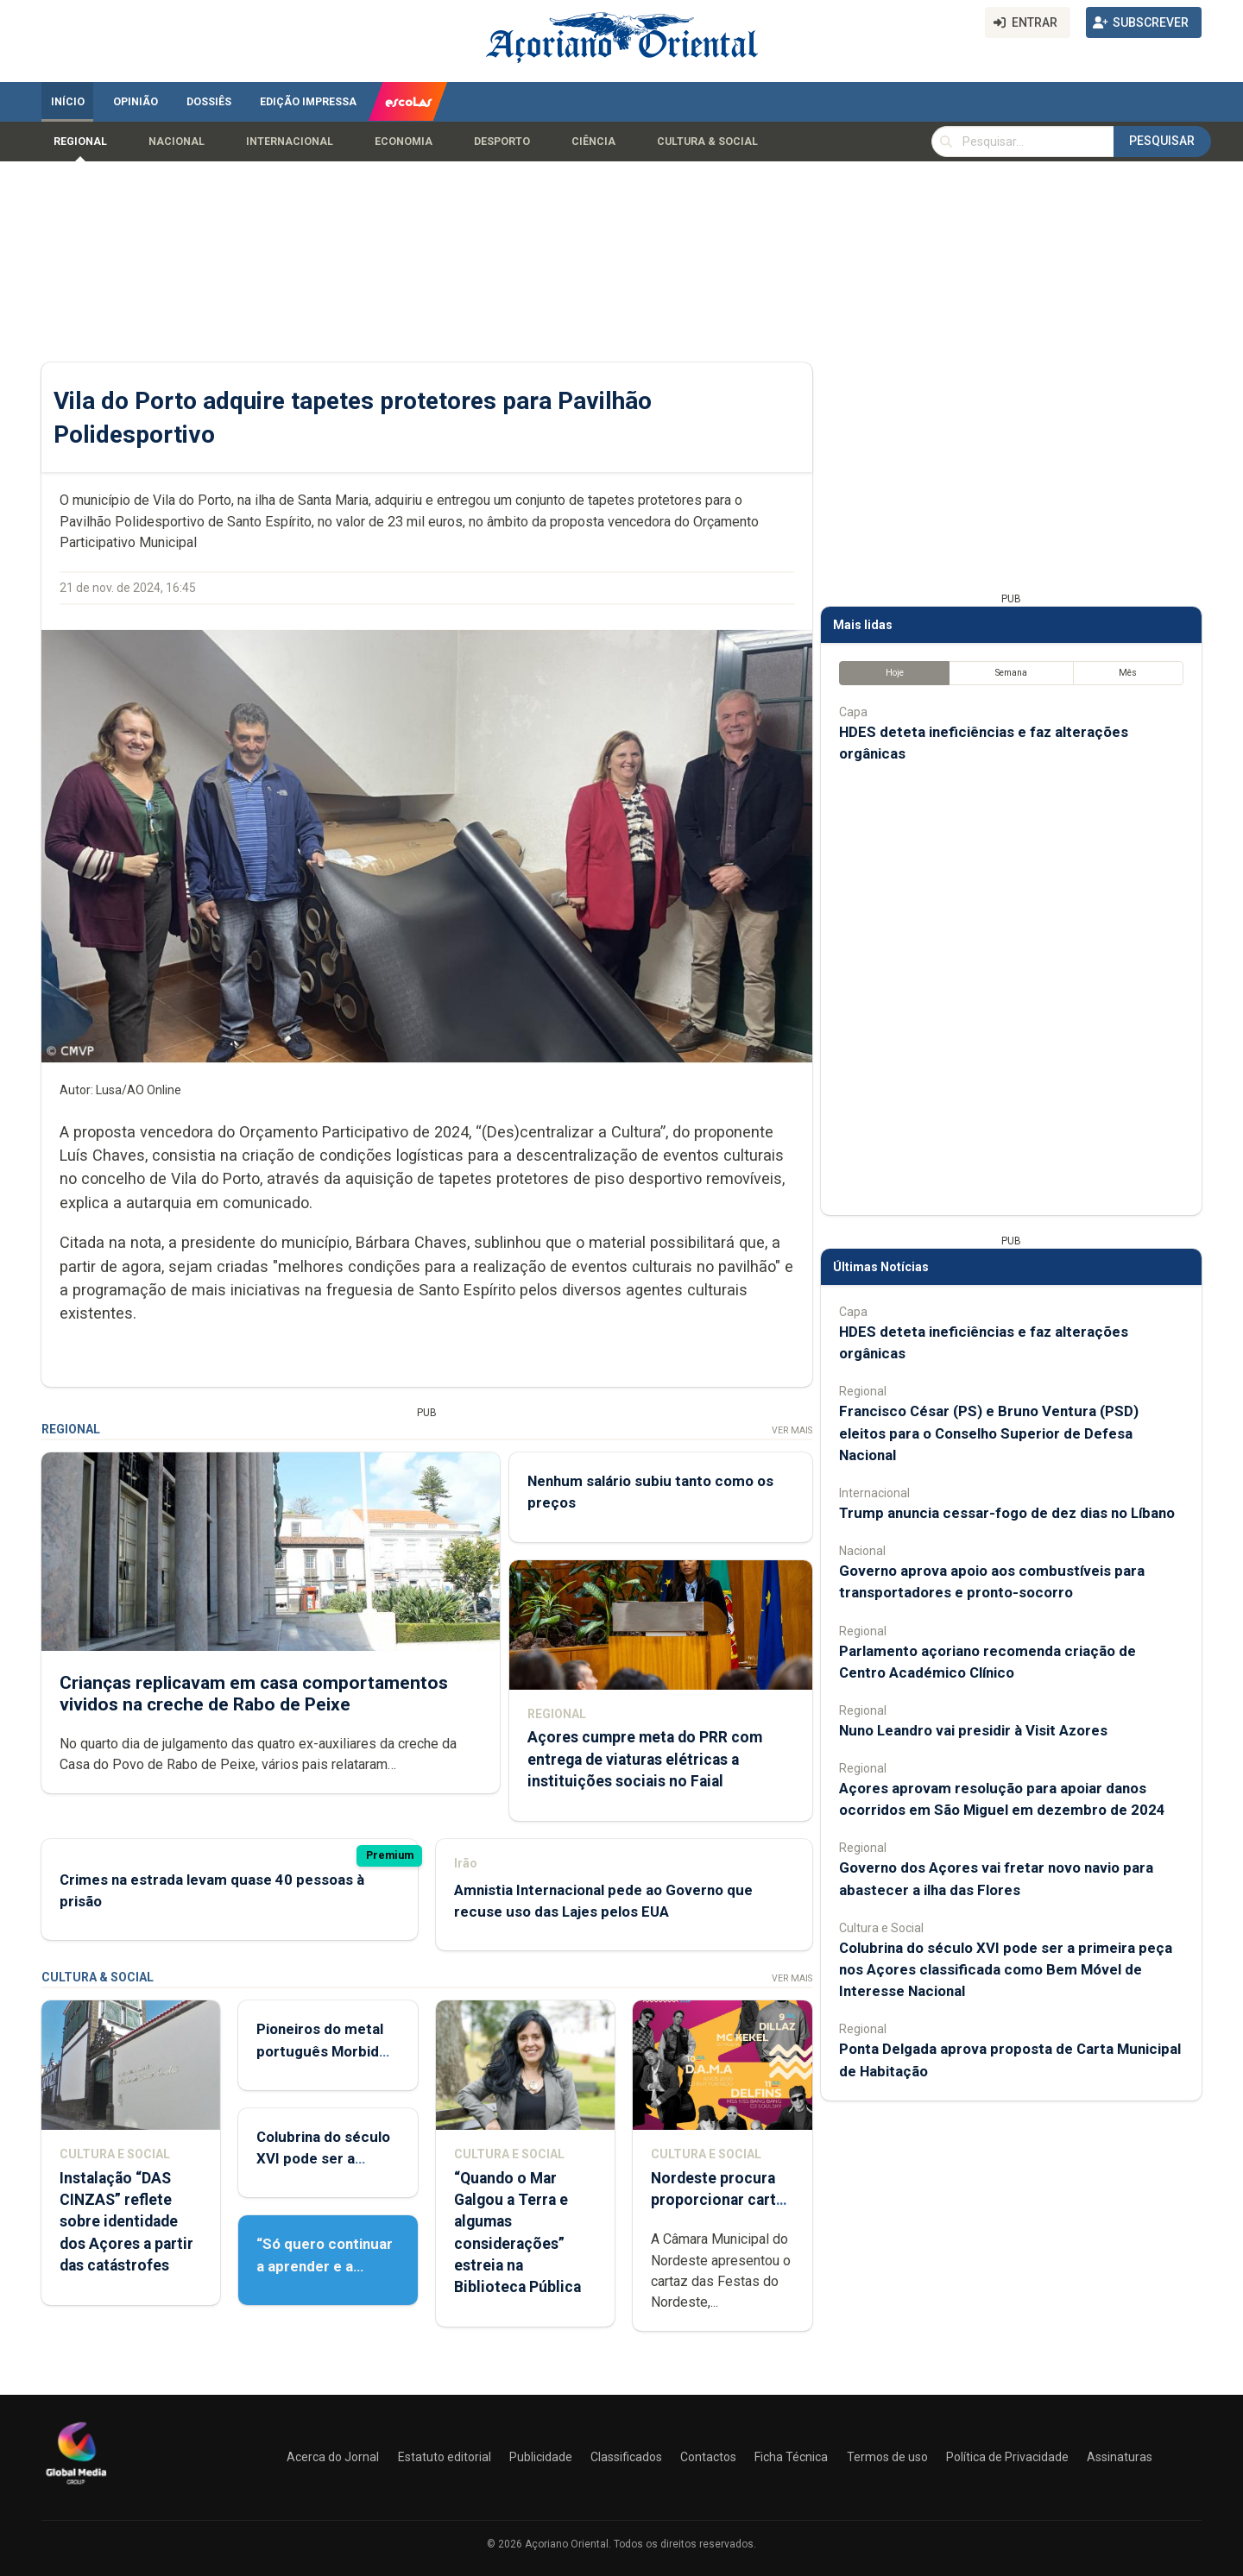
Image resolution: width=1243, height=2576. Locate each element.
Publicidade (540, 2457)
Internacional (289, 141)
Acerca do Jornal (333, 2457)
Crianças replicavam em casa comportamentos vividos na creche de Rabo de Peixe (254, 1693)
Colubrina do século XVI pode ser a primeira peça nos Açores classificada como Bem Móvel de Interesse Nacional (1005, 1969)
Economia (403, 141)
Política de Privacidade (1007, 2457)
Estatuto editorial (444, 2457)
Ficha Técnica (791, 2457)
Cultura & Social (707, 141)
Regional (80, 141)
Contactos (708, 2457)
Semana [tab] (1011, 672)
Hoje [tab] (895, 672)
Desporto (502, 141)
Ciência (593, 141)
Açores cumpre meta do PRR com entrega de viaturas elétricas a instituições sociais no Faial (644, 1759)
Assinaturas (1119, 2457)
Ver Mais (792, 1430)
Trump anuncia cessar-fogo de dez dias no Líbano (1007, 1512)
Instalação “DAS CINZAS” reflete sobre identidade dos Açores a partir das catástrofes (126, 2222)
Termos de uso (887, 2457)
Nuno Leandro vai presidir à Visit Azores (973, 1730)
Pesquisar (1162, 141)
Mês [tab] (1128, 672)
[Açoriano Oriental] (75, 2486)
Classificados (626, 2457)
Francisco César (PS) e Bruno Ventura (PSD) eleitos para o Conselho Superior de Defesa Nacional (989, 1432)
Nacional (176, 141)
